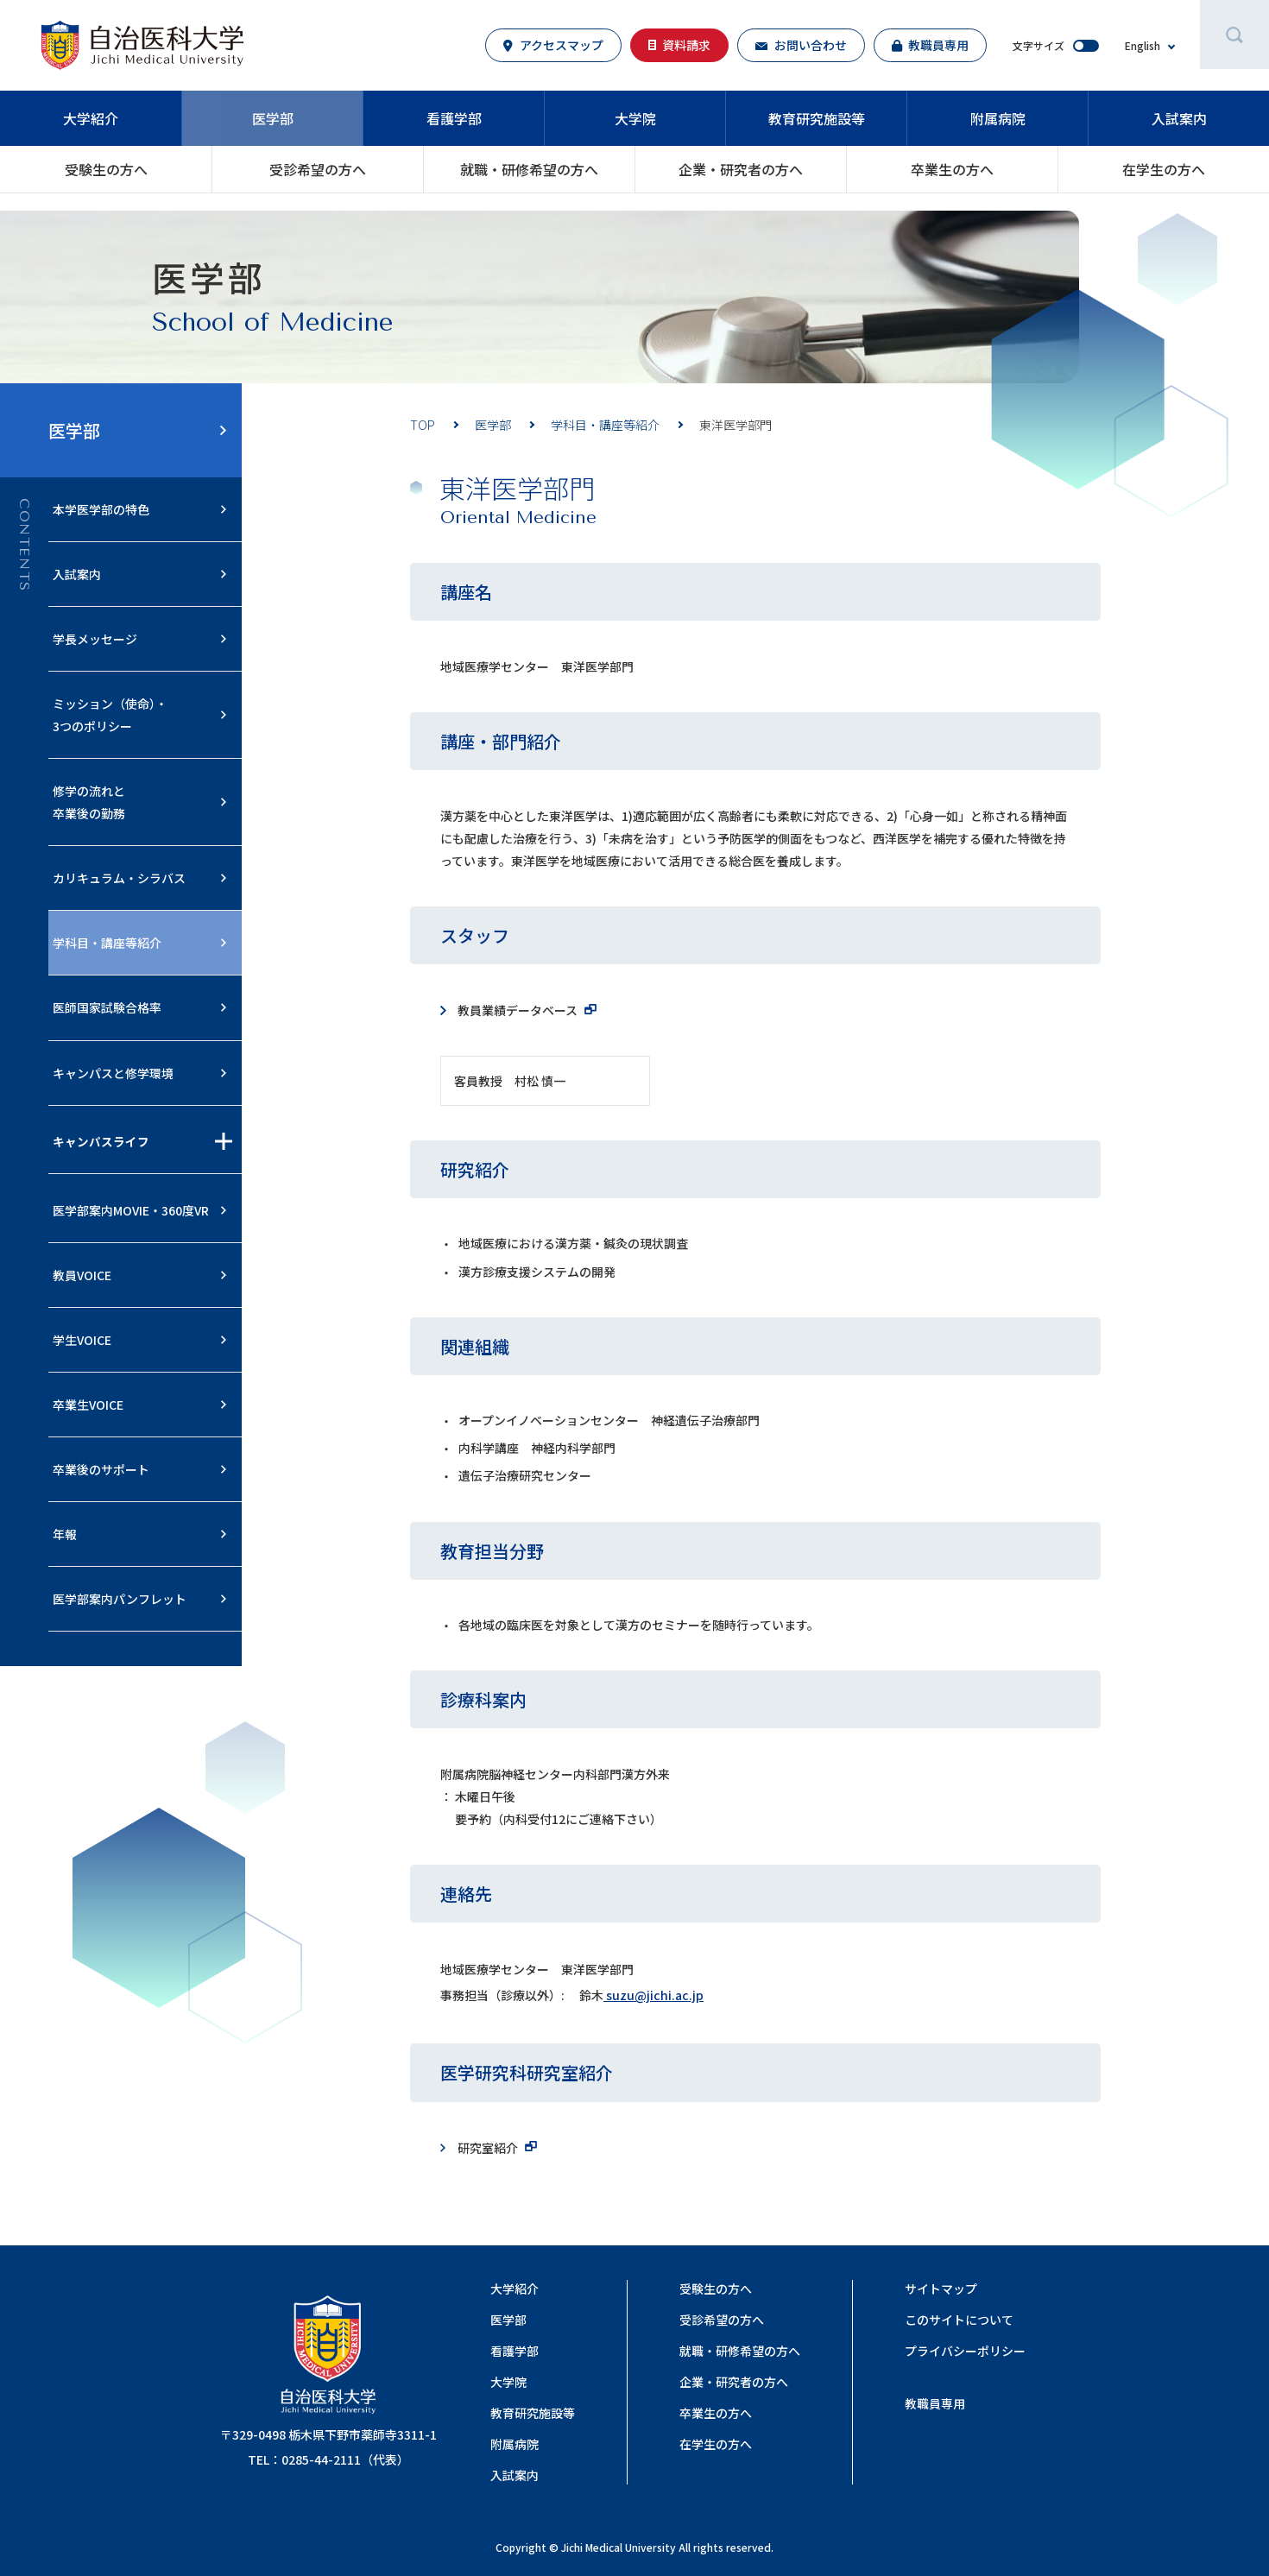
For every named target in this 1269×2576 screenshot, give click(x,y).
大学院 (635, 118)
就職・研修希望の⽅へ (529, 169)
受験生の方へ (106, 169)
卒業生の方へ (952, 169)
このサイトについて (959, 2319)
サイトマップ (941, 2288)
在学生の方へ (1163, 169)
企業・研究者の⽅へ (741, 169)
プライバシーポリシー (965, 2350)
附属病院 (998, 118)
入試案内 (1179, 118)
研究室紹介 (488, 2147)
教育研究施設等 (816, 118)
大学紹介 (90, 118)
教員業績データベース (518, 1010)
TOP (422, 424)
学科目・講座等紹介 (605, 424)
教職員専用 (935, 2403)
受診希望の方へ (317, 169)
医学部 (273, 118)
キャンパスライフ (101, 1141)
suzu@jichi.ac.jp (653, 1995)
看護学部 (454, 118)
